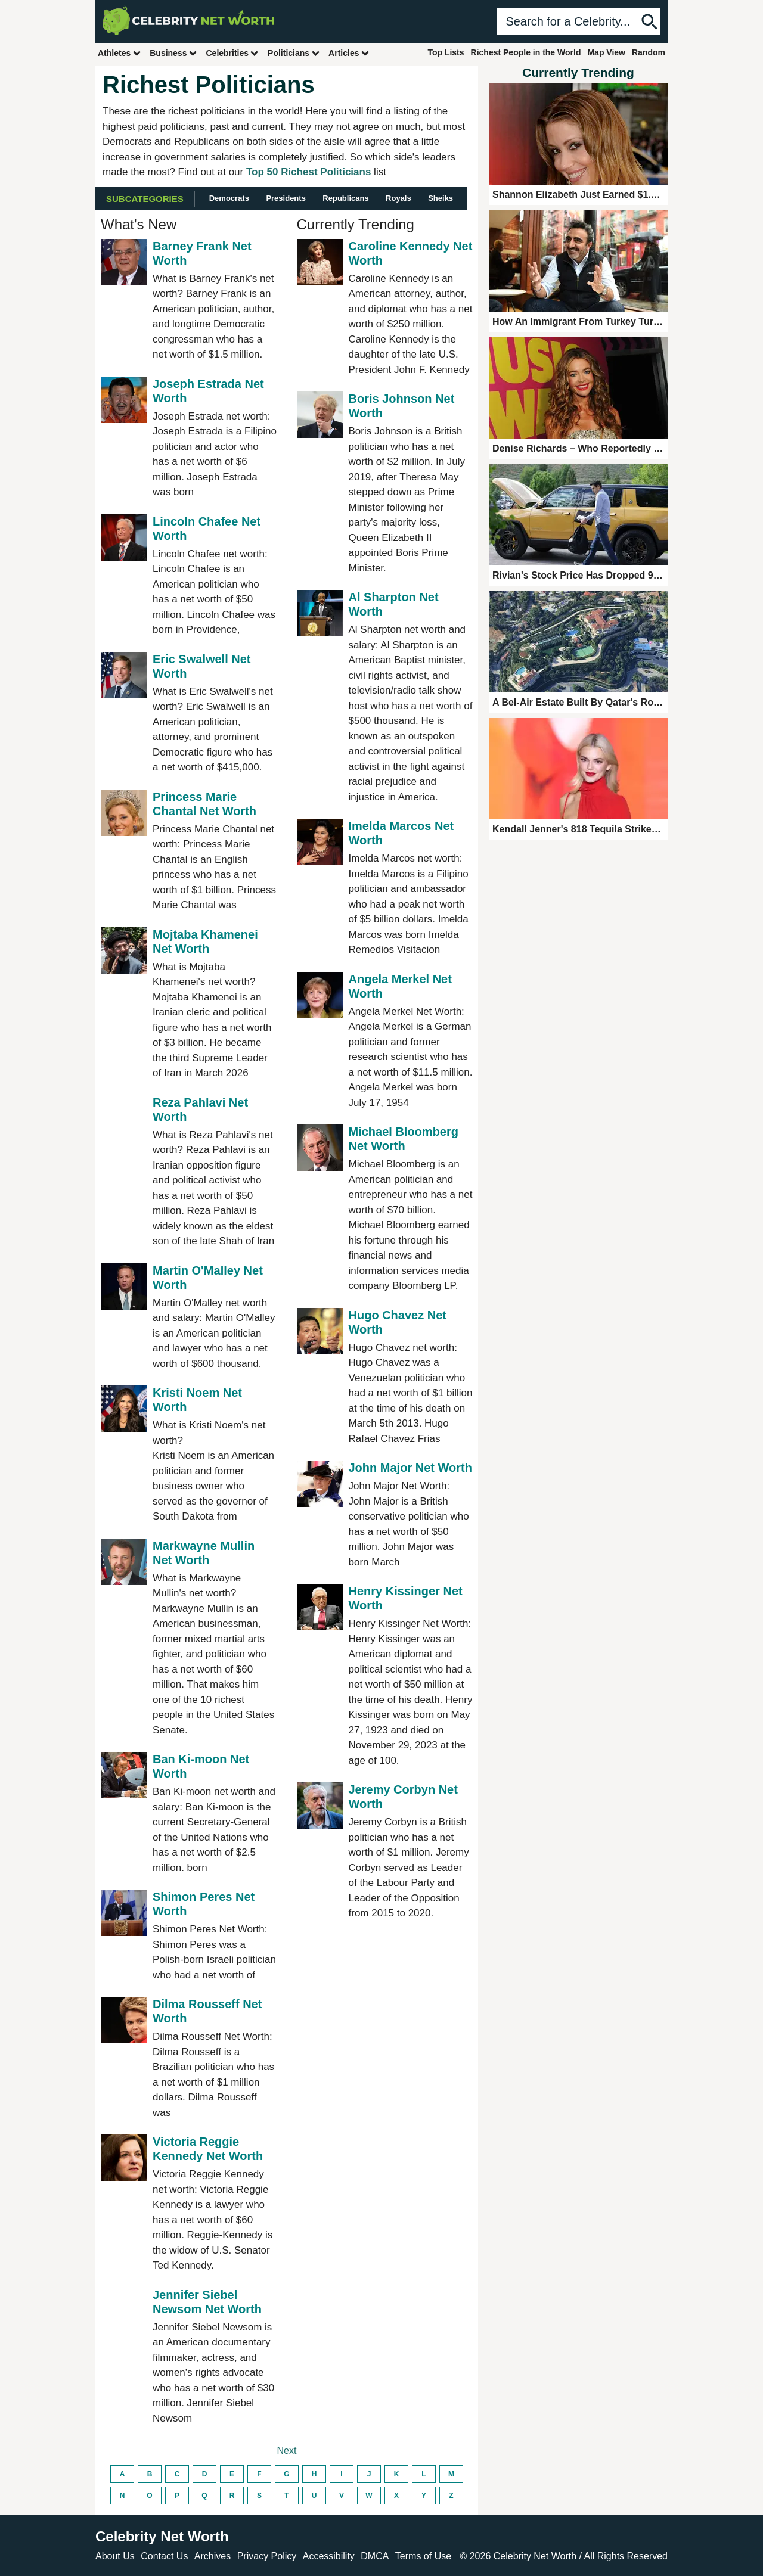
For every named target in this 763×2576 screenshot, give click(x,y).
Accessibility (329, 2556)
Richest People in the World (526, 52)
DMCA (375, 2556)
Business (173, 53)
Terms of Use (423, 2556)
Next (287, 2451)
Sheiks (440, 198)
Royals (398, 198)
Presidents (285, 198)
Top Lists (445, 52)
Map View (606, 52)
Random (648, 52)
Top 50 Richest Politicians (308, 172)
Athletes (119, 53)
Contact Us (164, 2556)
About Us (115, 2556)
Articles (349, 53)
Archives (212, 2556)
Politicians (294, 53)
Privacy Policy (267, 2556)
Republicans (345, 198)
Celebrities (232, 53)
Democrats (229, 198)
